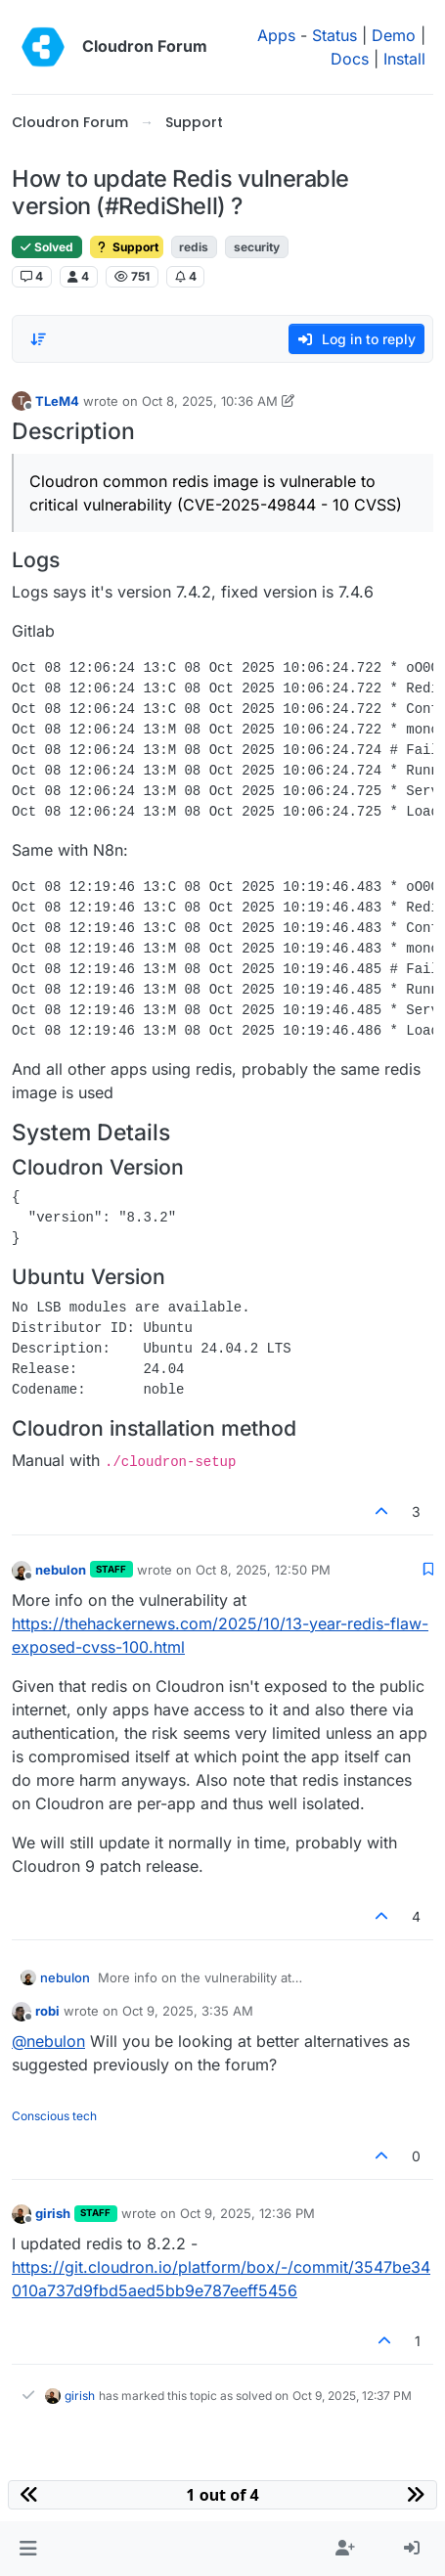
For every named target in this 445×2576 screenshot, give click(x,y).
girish (52, 2213)
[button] (28, 2548)
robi (47, 2011)
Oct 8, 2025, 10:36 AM (210, 401)
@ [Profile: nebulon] (48, 2041)
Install (404, 58)
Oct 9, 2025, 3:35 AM (187, 2011)
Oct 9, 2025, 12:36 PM (247, 2213)
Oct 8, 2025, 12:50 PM (263, 1569)
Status (334, 35)
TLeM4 (57, 401)
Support (126, 247)
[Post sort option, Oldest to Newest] (38, 339)
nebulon (60, 1569)
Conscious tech (54, 2116)
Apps (276, 35)
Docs (350, 58)
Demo (394, 35)
